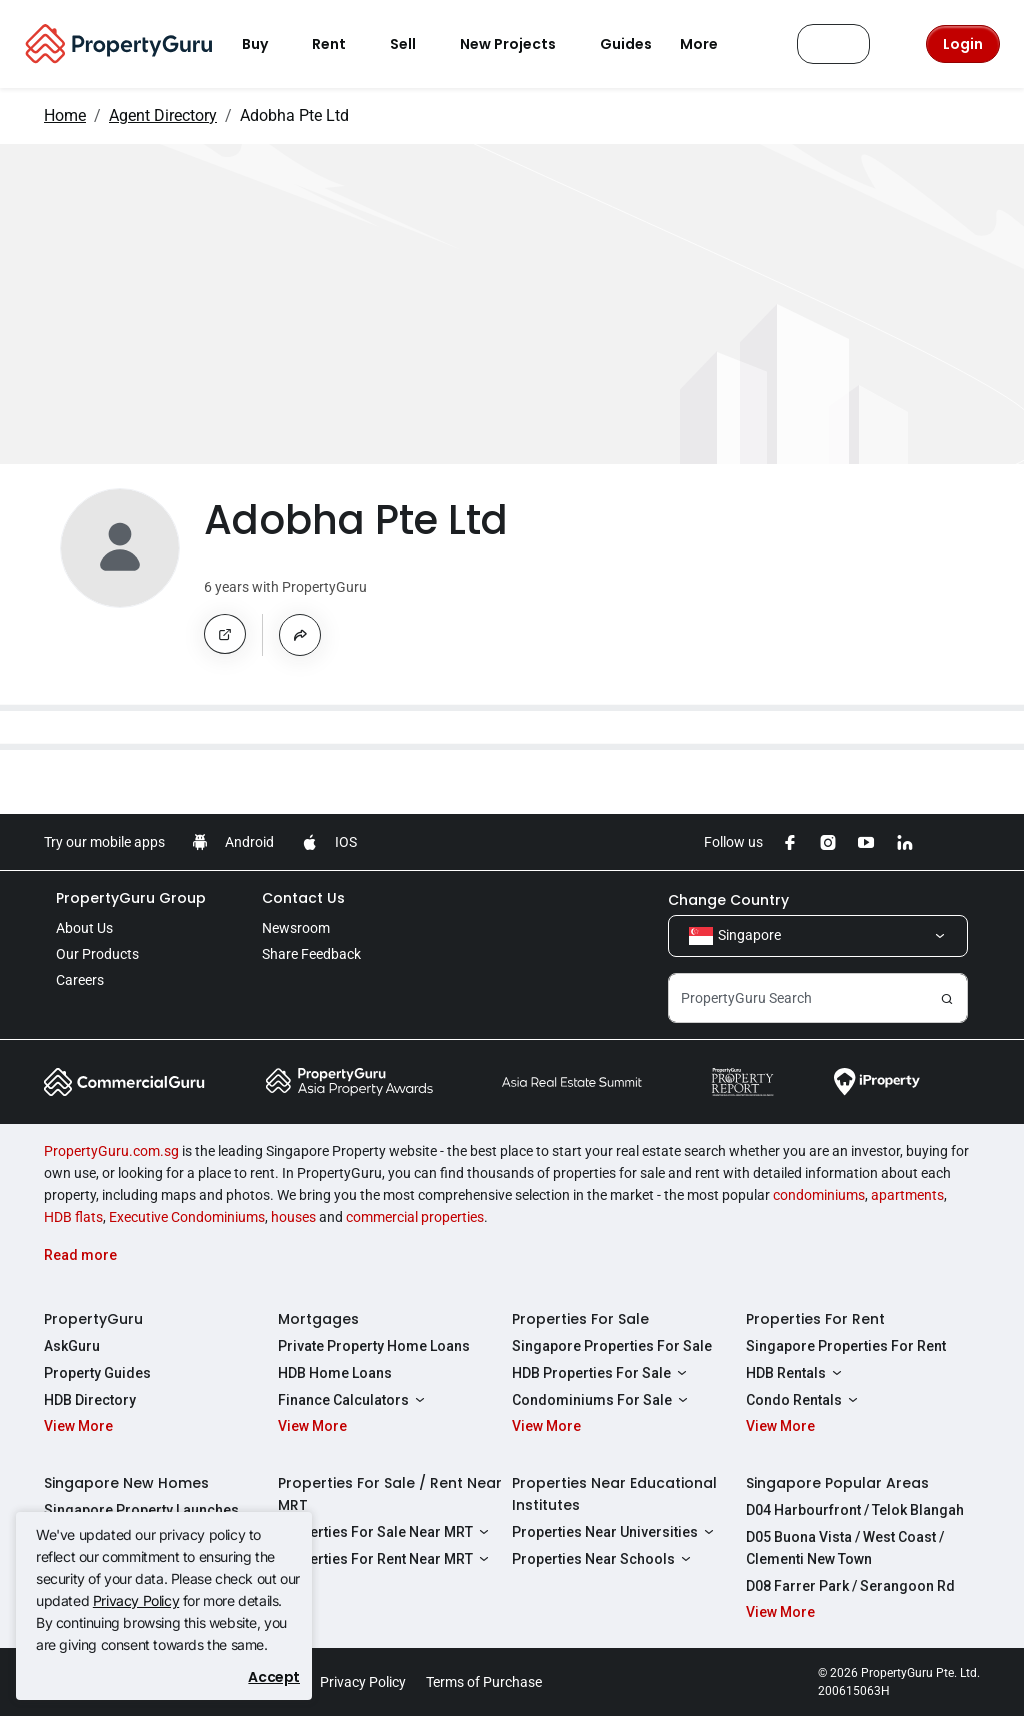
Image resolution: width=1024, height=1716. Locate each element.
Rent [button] (341, 44)
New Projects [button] (520, 44)
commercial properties (415, 1217)
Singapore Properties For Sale (612, 1346)
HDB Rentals (796, 1373)
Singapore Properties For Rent (846, 1346)
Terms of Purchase (484, 1682)
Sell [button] (415, 44)
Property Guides (97, 1373)
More (711, 44)
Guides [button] (626, 44)
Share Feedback (311, 954)
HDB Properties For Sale (602, 1373)
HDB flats (73, 1217)
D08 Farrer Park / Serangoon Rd (850, 1586)
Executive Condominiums (187, 1217)
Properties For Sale (580, 1319)
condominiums (819, 1195)
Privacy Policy (136, 1600)
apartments (907, 1195)
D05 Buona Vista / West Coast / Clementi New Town (845, 1548)
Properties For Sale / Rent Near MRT (390, 1494)
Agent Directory (163, 115)
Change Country (728, 900)
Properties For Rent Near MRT (386, 1559)
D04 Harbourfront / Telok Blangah (855, 1510)
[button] (225, 634)
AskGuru (72, 1346)
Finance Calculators (354, 1400)
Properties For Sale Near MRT (386, 1532)
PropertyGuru (93, 1319)
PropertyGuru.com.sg (111, 1151)
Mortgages (318, 1319)
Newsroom (296, 928)
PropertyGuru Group (131, 898)
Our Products (97, 954)
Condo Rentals (804, 1400)
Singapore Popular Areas (837, 1483)
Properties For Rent (815, 1319)
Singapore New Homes (126, 1483)
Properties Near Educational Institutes (614, 1494)
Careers (80, 980)
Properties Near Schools (604, 1559)
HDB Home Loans (335, 1373)
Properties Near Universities (615, 1532)
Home (65, 115)
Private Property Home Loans (374, 1346)
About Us (84, 928)
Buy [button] (267, 44)
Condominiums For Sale (602, 1400)
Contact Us (303, 898)
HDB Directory (90, 1400)
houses (293, 1217)
